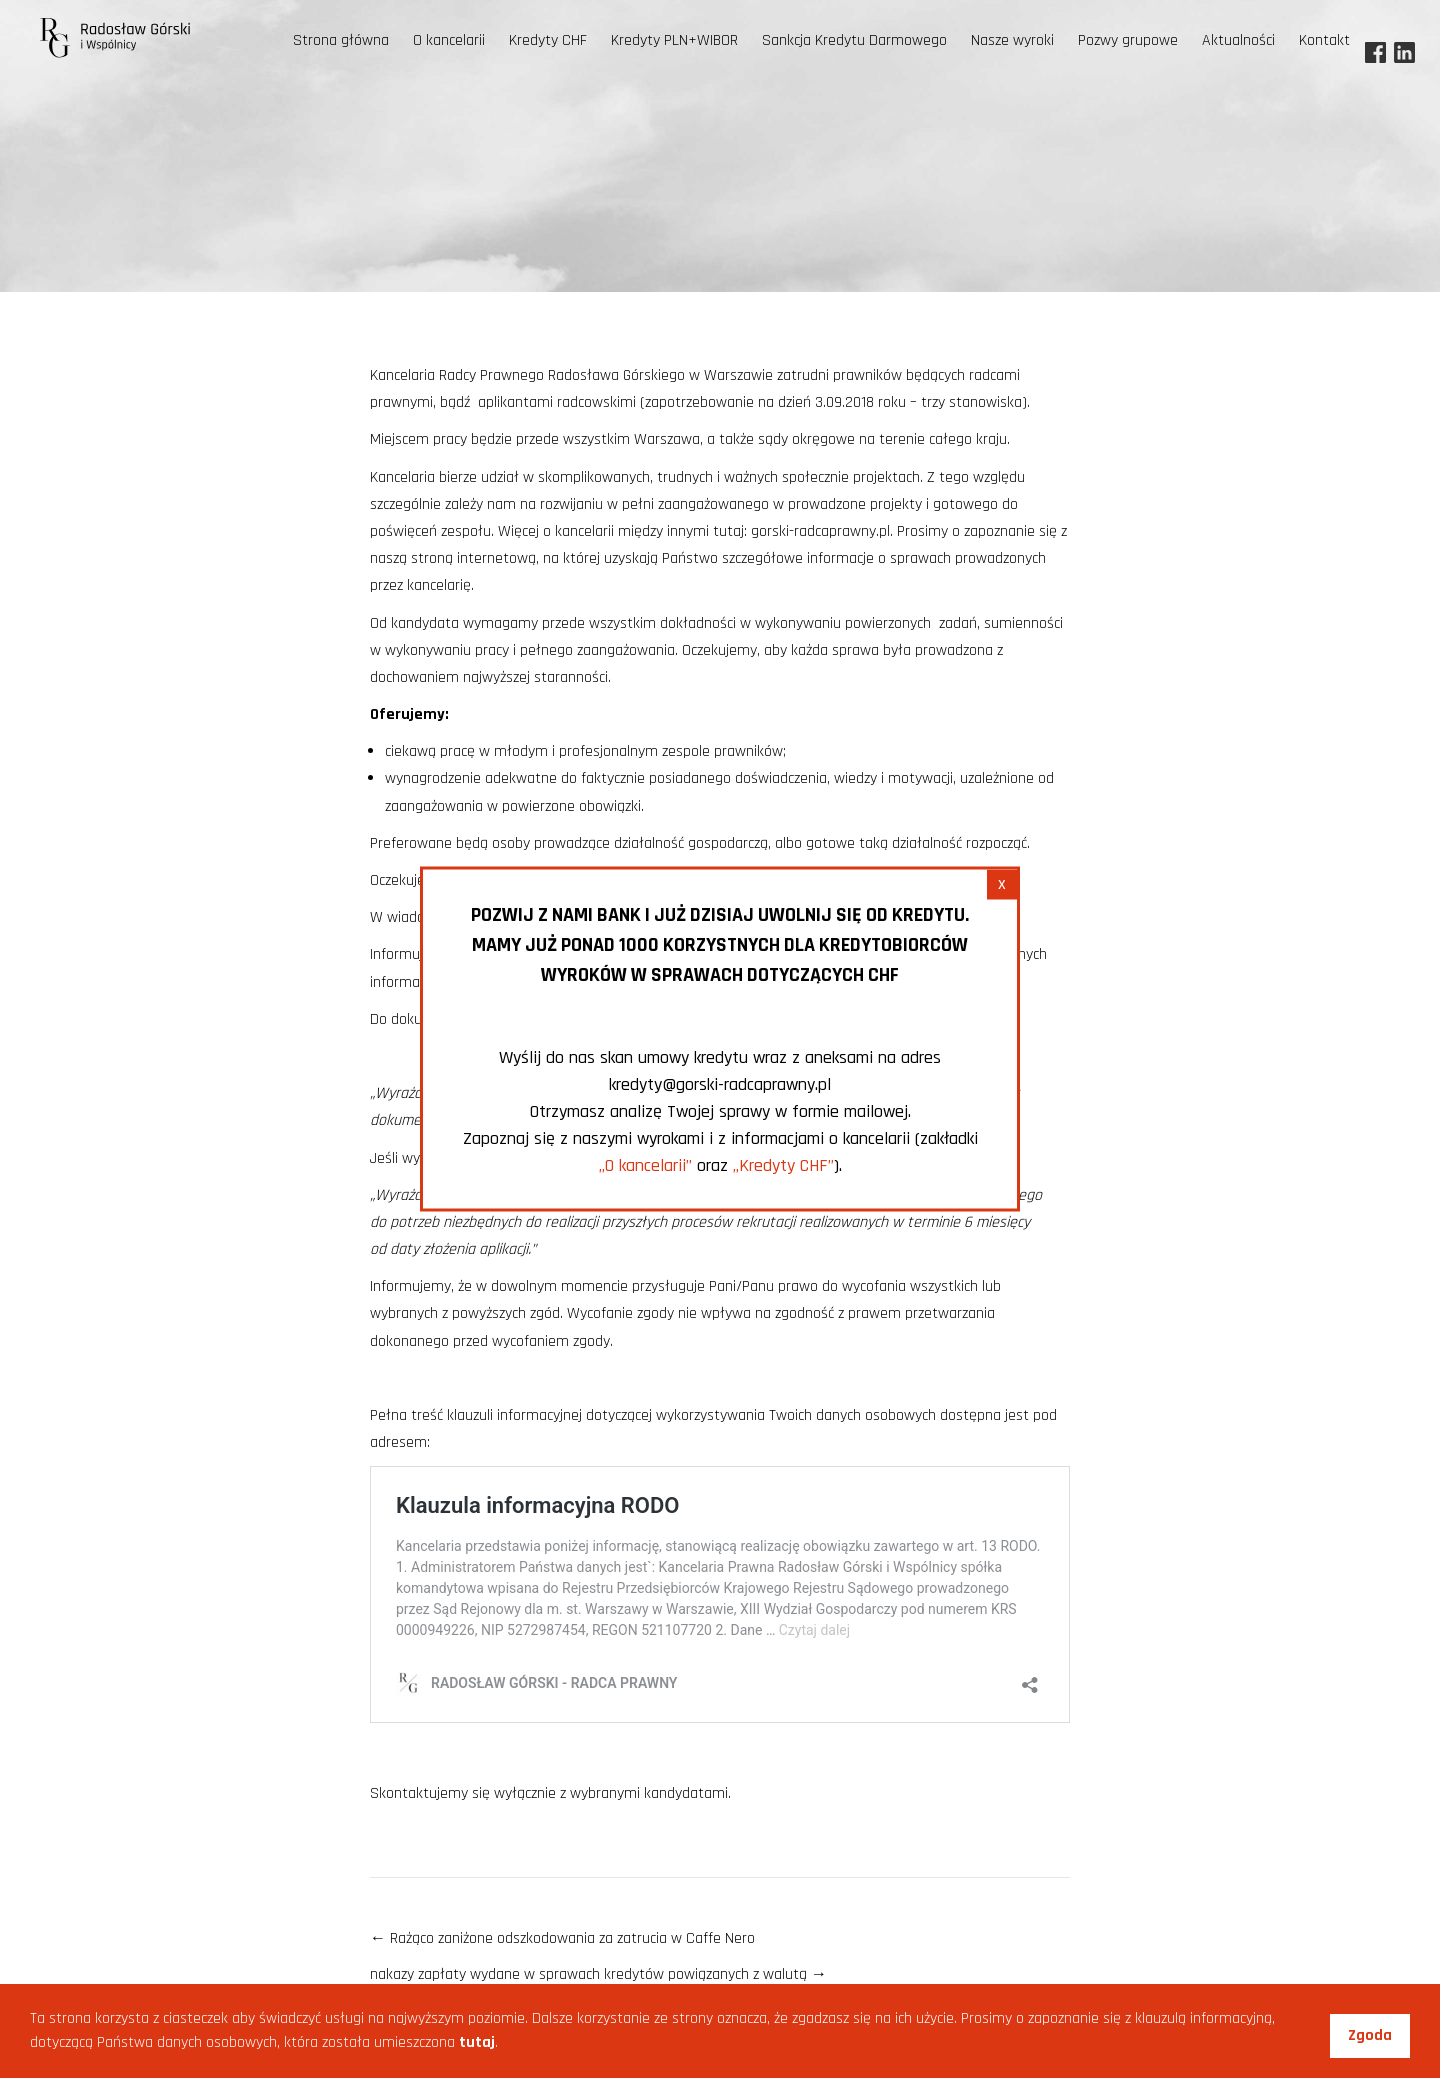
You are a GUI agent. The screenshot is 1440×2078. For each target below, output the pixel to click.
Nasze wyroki (1012, 40)
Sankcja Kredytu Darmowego (854, 40)
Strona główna (341, 40)
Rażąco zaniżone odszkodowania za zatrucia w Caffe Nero (562, 1938)
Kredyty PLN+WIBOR (674, 40)
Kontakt (1324, 40)
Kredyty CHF (548, 40)
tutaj (477, 2042)
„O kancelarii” (645, 1165)
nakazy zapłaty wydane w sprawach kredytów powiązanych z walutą (598, 1974)
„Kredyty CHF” (783, 1165)
